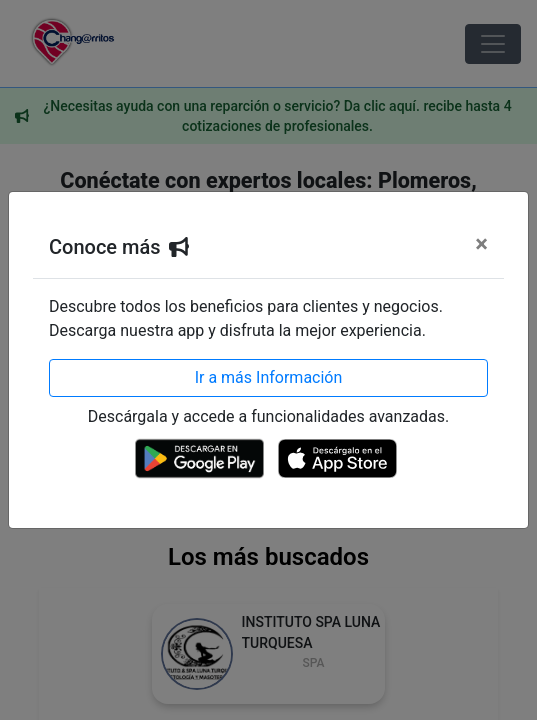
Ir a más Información (269, 377)
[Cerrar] (481, 244)
